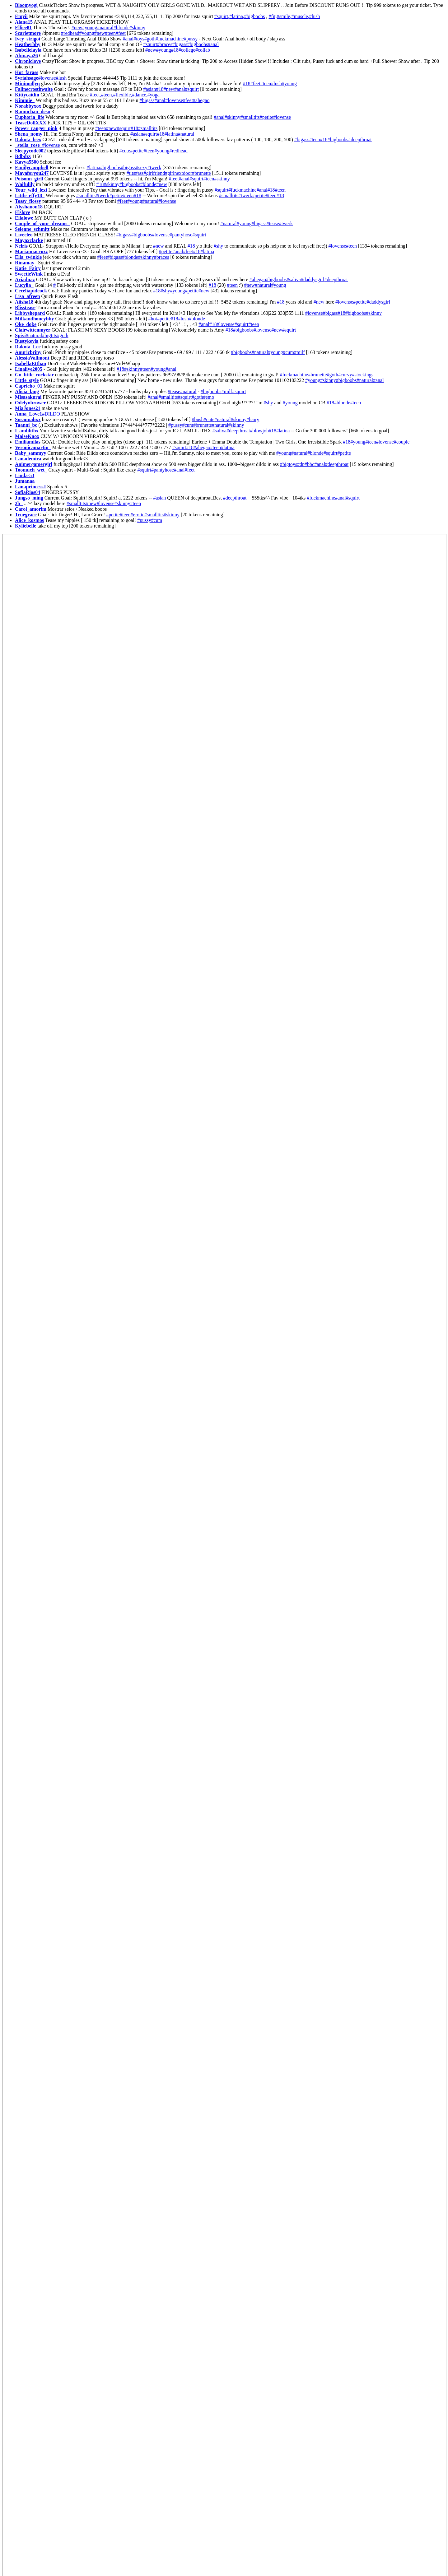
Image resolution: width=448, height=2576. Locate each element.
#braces (164, 44)
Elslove (22, 212)
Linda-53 (24, 475)
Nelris (21, 246)
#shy (218, 246)
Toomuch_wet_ (31, 469)
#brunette (201, 173)
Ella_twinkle (28, 257)
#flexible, (122, 94)
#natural (105, 27)
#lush (314, 16)
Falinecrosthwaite (34, 89)
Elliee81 (23, 27)
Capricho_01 (28, 385)
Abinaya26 (26, 55)
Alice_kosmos (29, 520)
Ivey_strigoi (27, 38)
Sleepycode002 (30, 150)
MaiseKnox (27, 436)
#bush (197, 419)
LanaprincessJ (30, 486)
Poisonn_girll (29, 178)
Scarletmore (28, 33)
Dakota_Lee (28, 346)
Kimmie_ (25, 100)
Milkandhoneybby (34, 318)
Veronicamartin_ (33, 447)
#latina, (236, 16)
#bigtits (49, 335)
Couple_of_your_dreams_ (42, 223)
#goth (150, 38)
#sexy (141, 167)
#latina (171, 134)
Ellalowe (24, 218)
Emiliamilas (27, 441)
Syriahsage (26, 78)
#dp (301, 464)
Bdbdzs (23, 156)
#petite (266, 117)
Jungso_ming (29, 497)
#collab (202, 50)
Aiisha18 (24, 302)
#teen (110, 33)
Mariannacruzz (31, 251)
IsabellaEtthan (30, 363)
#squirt (150, 44)
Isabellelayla (28, 50)
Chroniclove (28, 61)
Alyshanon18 (29, 206)
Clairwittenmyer (32, 329)
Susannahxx (28, 419)
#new (77, 27)
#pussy (191, 38)
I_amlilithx (27, 430)
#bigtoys (288, 464)
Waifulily (25, 184)
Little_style (27, 380)
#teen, (107, 94)
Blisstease (25, 307)
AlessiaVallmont (32, 357)
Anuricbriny (28, 352)
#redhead (70, 33)
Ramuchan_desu (32, 111)
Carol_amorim (30, 509)
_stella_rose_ (28, 145)
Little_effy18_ (29, 195)
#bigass (179, 44)
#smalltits (249, 117)
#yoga (153, 94)
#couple (402, 441)
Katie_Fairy (28, 268)
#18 (175, 50)
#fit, (273, 16)
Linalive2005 (28, 369)
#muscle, (300, 16)
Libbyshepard (30, 313)
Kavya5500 (27, 162)
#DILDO (51, 413)
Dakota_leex (28, 139)
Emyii (21, 16)
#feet (121, 33)
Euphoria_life (29, 117)
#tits (131, 173)
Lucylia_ (24, 285)
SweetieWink (29, 274)
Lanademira (28, 458)
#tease (273, 223)
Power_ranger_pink (36, 128)
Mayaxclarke (29, 240)
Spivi (20, 335)
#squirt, (221, 16)
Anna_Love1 (28, 413)
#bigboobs (254, 16)
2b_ (19, 503)
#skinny (137, 27)
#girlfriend (154, 173)
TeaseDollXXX (30, 122)
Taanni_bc (26, 425)
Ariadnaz (25, 279)
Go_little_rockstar (34, 374)
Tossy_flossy (28, 201)
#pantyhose (181, 234)
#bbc (309, 464)
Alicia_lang (27, 391)
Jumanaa (25, 481)
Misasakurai (28, 397)
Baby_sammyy (30, 453)
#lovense (47, 78)
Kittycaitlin (27, 94)
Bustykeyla (27, 341)
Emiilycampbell (32, 167)
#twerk (154, 167)
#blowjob (259, 430)
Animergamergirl (33, 464)
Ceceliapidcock (31, 290)
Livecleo (24, 234)
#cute (124, 150)
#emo (208, 397)
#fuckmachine (170, 38)
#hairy (252, 419)
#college (187, 50)
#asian (149, 89)
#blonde (122, 27)
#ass (139, 173)
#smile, (284, 16)
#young (89, 27)
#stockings (362, 374)
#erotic (137, 514)
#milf (299, 352)
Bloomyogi (26, 5)
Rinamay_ (26, 262)
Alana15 (24, 22)
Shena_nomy (28, 134)
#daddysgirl (312, 279)
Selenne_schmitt (32, 229)
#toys (138, 38)
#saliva (294, 279)
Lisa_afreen (27, 296)
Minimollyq (27, 83)
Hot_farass (26, 72)
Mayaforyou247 (32, 173)
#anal (128, 38)
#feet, (95, 94)
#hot (152, 318)
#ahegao (201, 100)
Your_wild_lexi (31, 190)
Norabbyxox (28, 106)
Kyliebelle (25, 525)
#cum (288, 352)
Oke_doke (25, 324)
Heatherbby (27, 44)
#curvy (345, 374)
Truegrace (26, 514)
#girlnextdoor (178, 173)
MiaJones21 (27, 408)
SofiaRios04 (27, 492)
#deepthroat (360, 139)
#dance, (139, 94)
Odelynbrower (30, 402)
